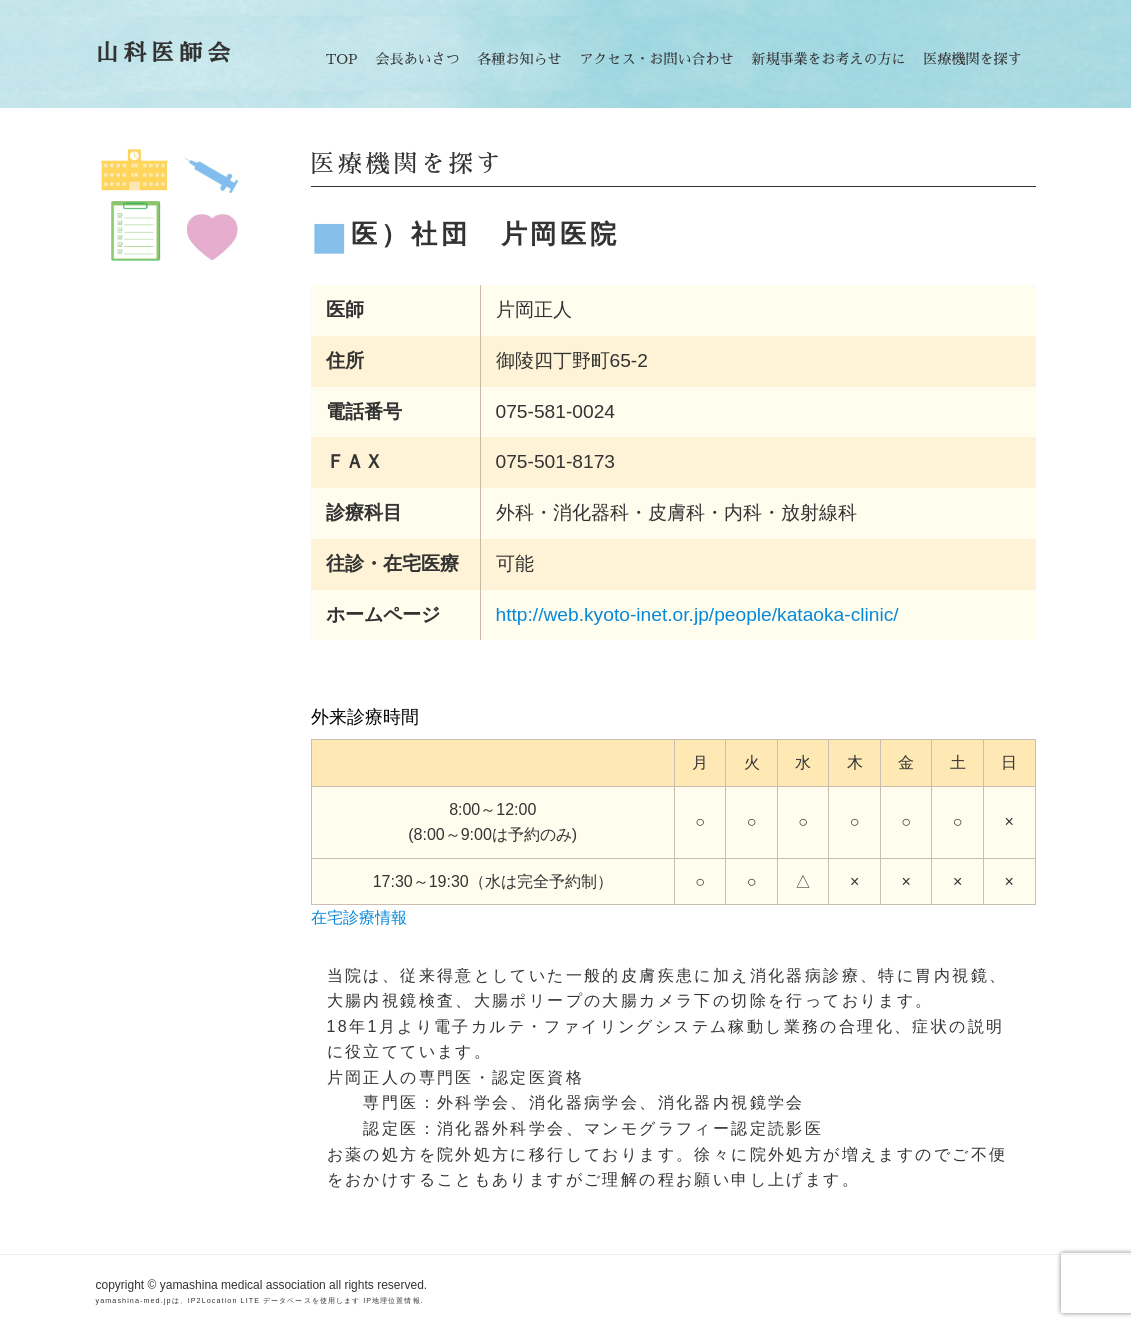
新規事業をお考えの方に (829, 59)
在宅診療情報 (359, 917)
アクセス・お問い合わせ (657, 59)
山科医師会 (166, 53)
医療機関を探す (973, 59)
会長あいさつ (418, 59)
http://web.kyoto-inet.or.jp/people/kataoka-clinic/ (697, 614)
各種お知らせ (520, 59)
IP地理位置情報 (391, 1300)
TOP (342, 59)
